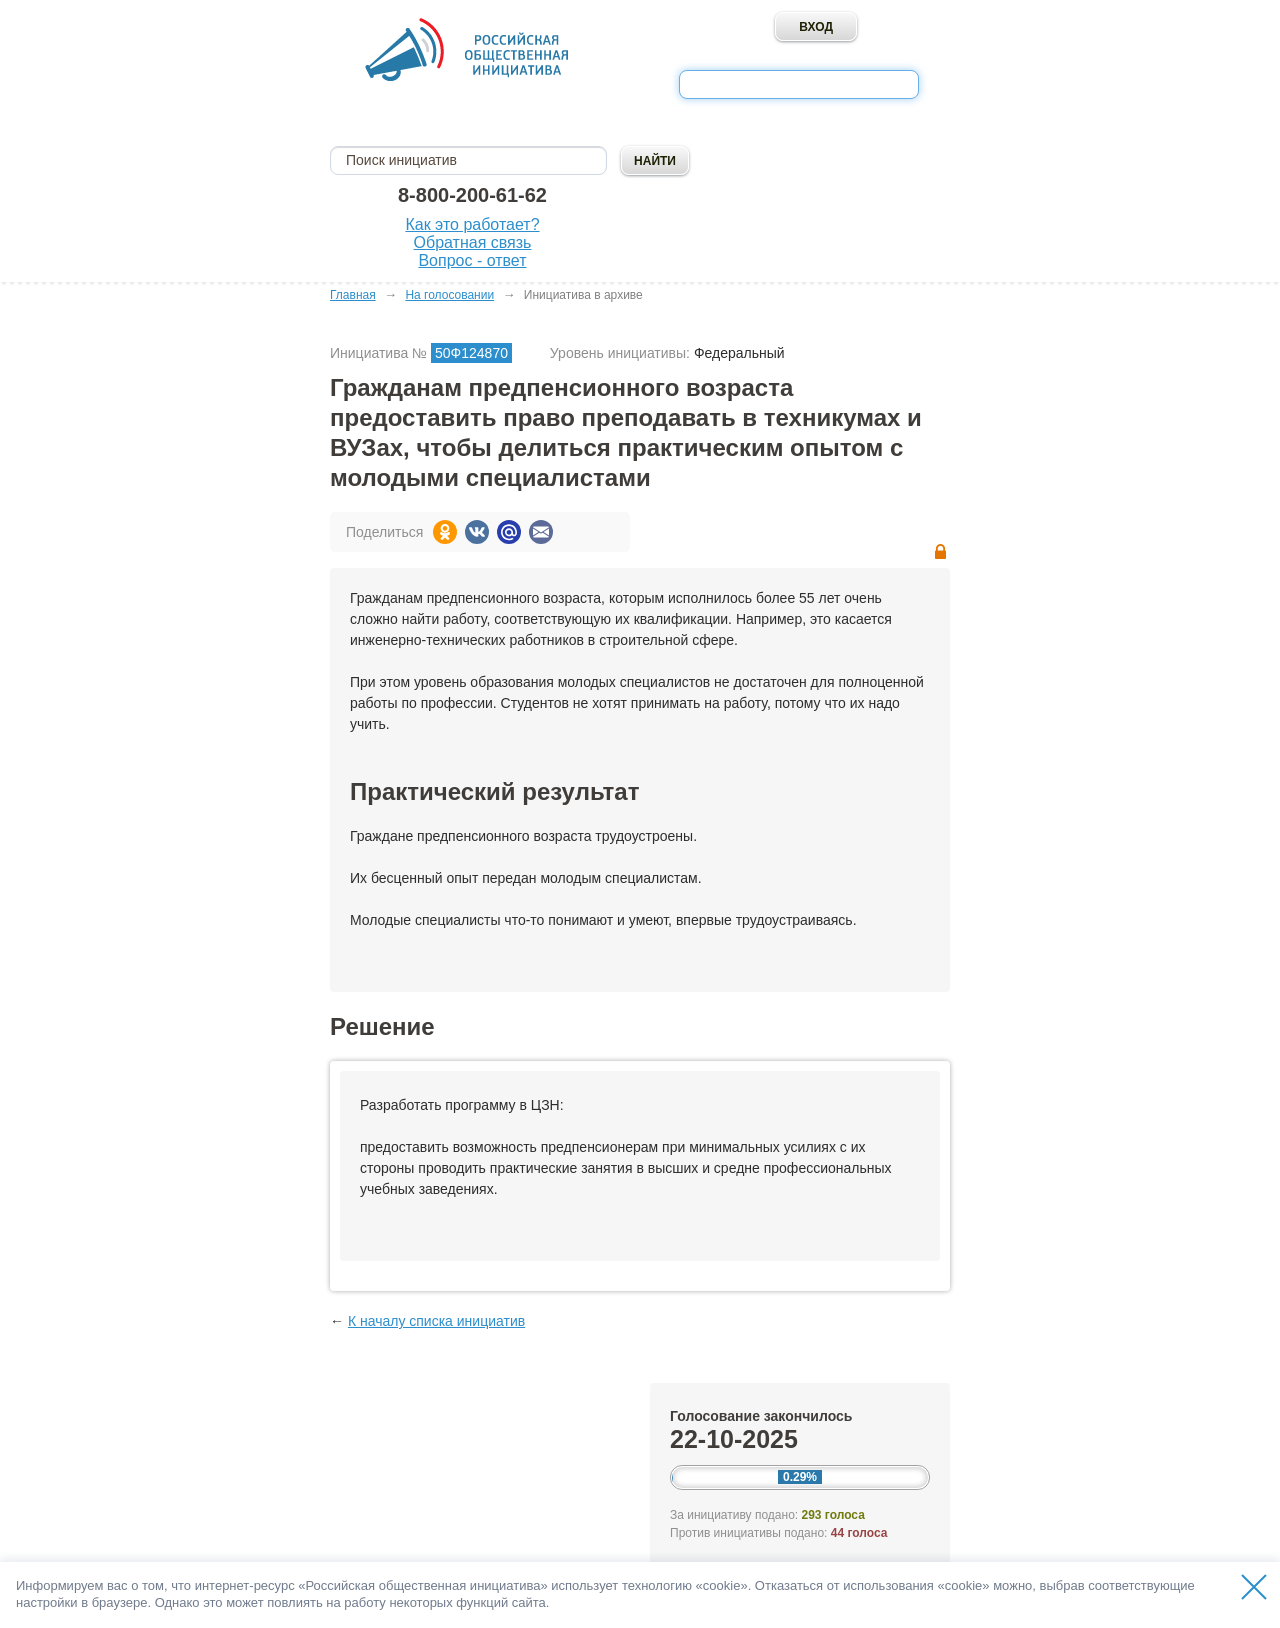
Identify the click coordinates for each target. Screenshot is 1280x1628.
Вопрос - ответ (472, 260)
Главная (353, 295)
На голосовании (449, 295)
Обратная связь (473, 242)
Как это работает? (472, 224)
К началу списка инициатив (436, 1321)
